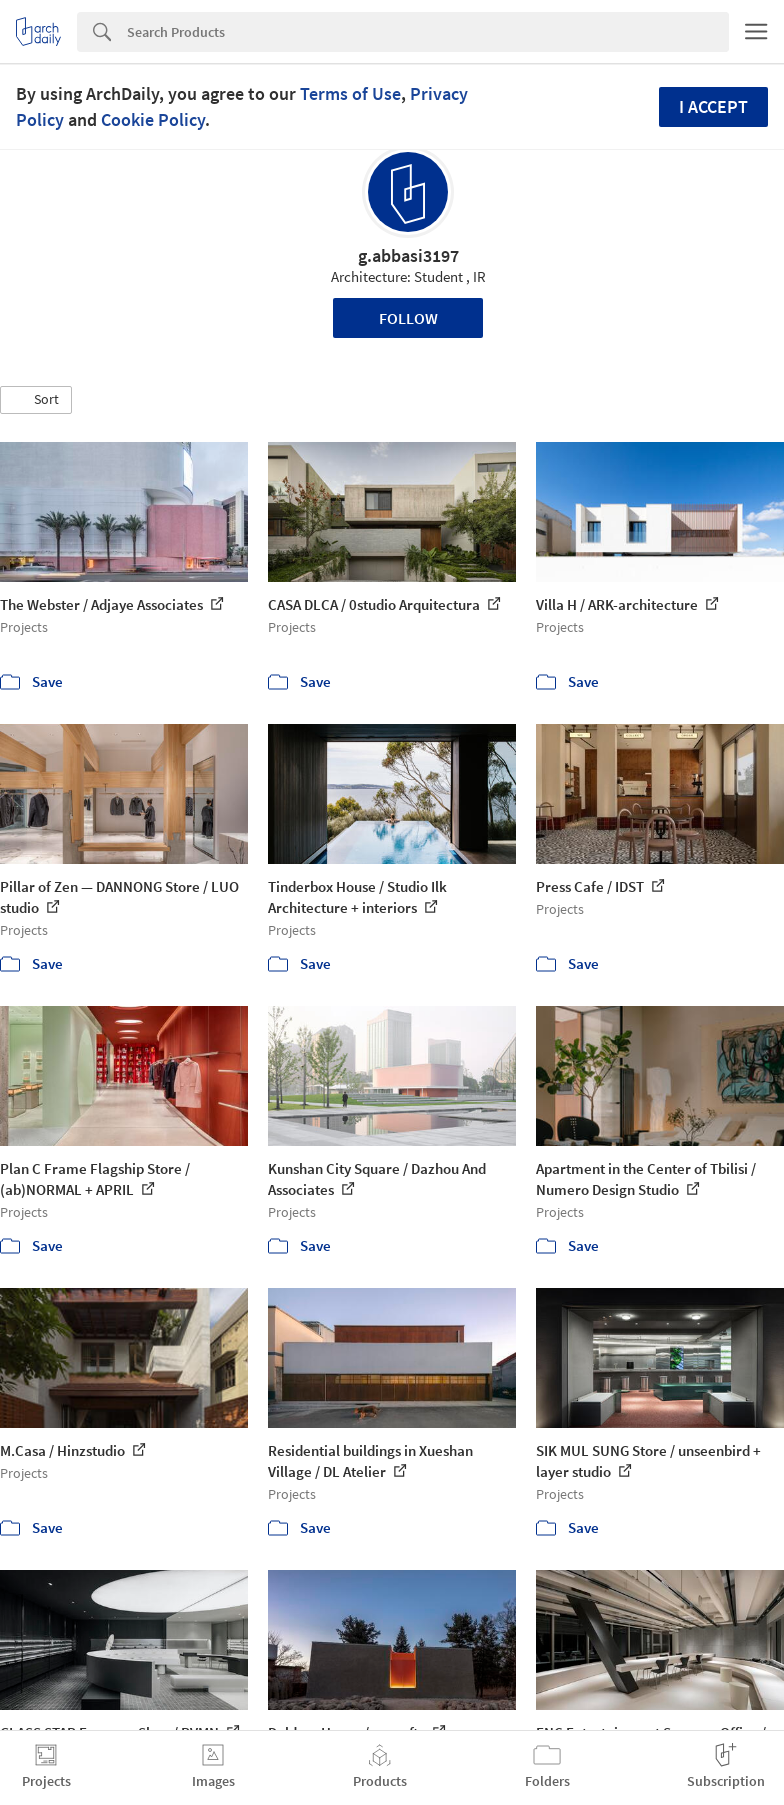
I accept (713, 106)
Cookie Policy (153, 119)
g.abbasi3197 (408, 255)
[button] (36, 400)
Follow (408, 318)
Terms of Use (350, 93)
